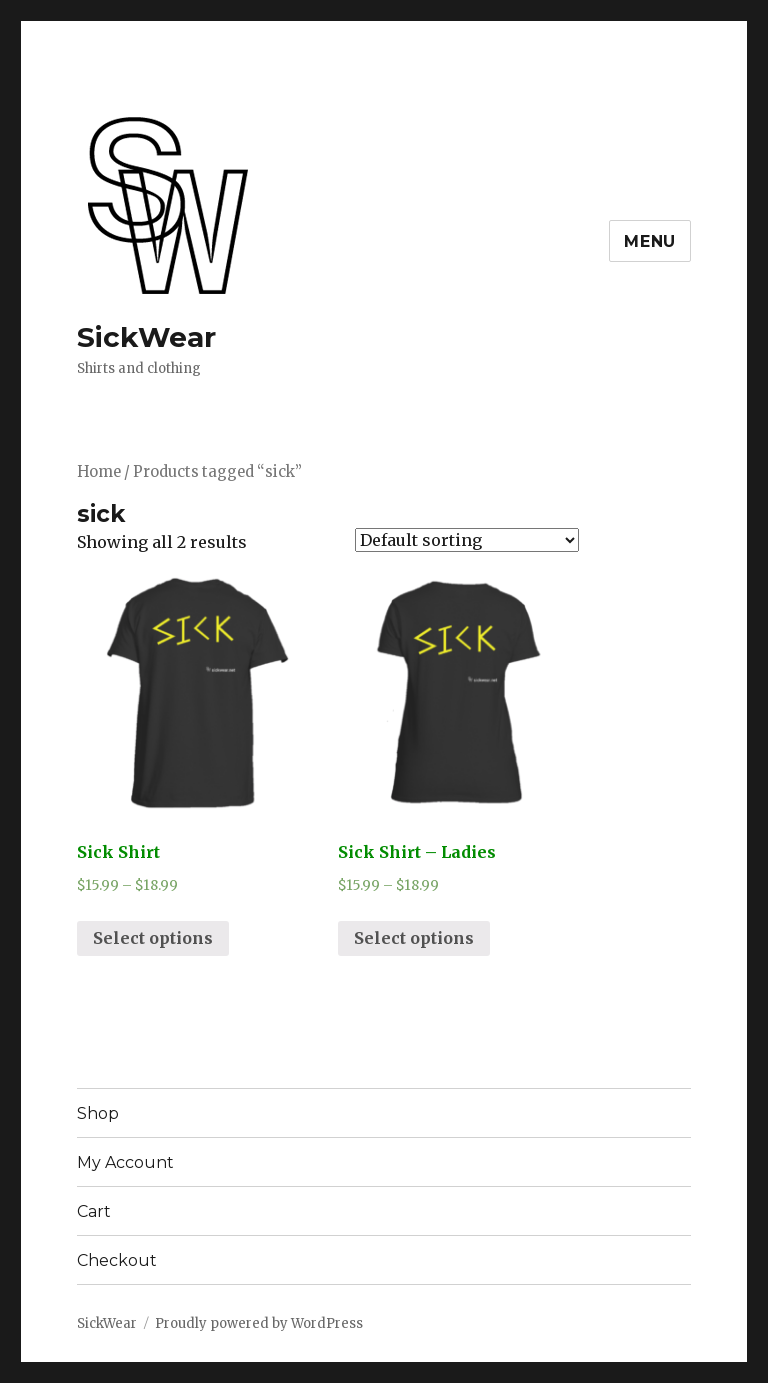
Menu (650, 241)
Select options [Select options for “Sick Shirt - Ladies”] (414, 938)
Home (99, 472)
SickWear (146, 337)
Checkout (117, 1260)
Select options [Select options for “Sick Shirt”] (153, 938)
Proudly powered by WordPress (259, 1323)
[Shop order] (467, 540)
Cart (94, 1211)
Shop (98, 1113)
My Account (125, 1162)
